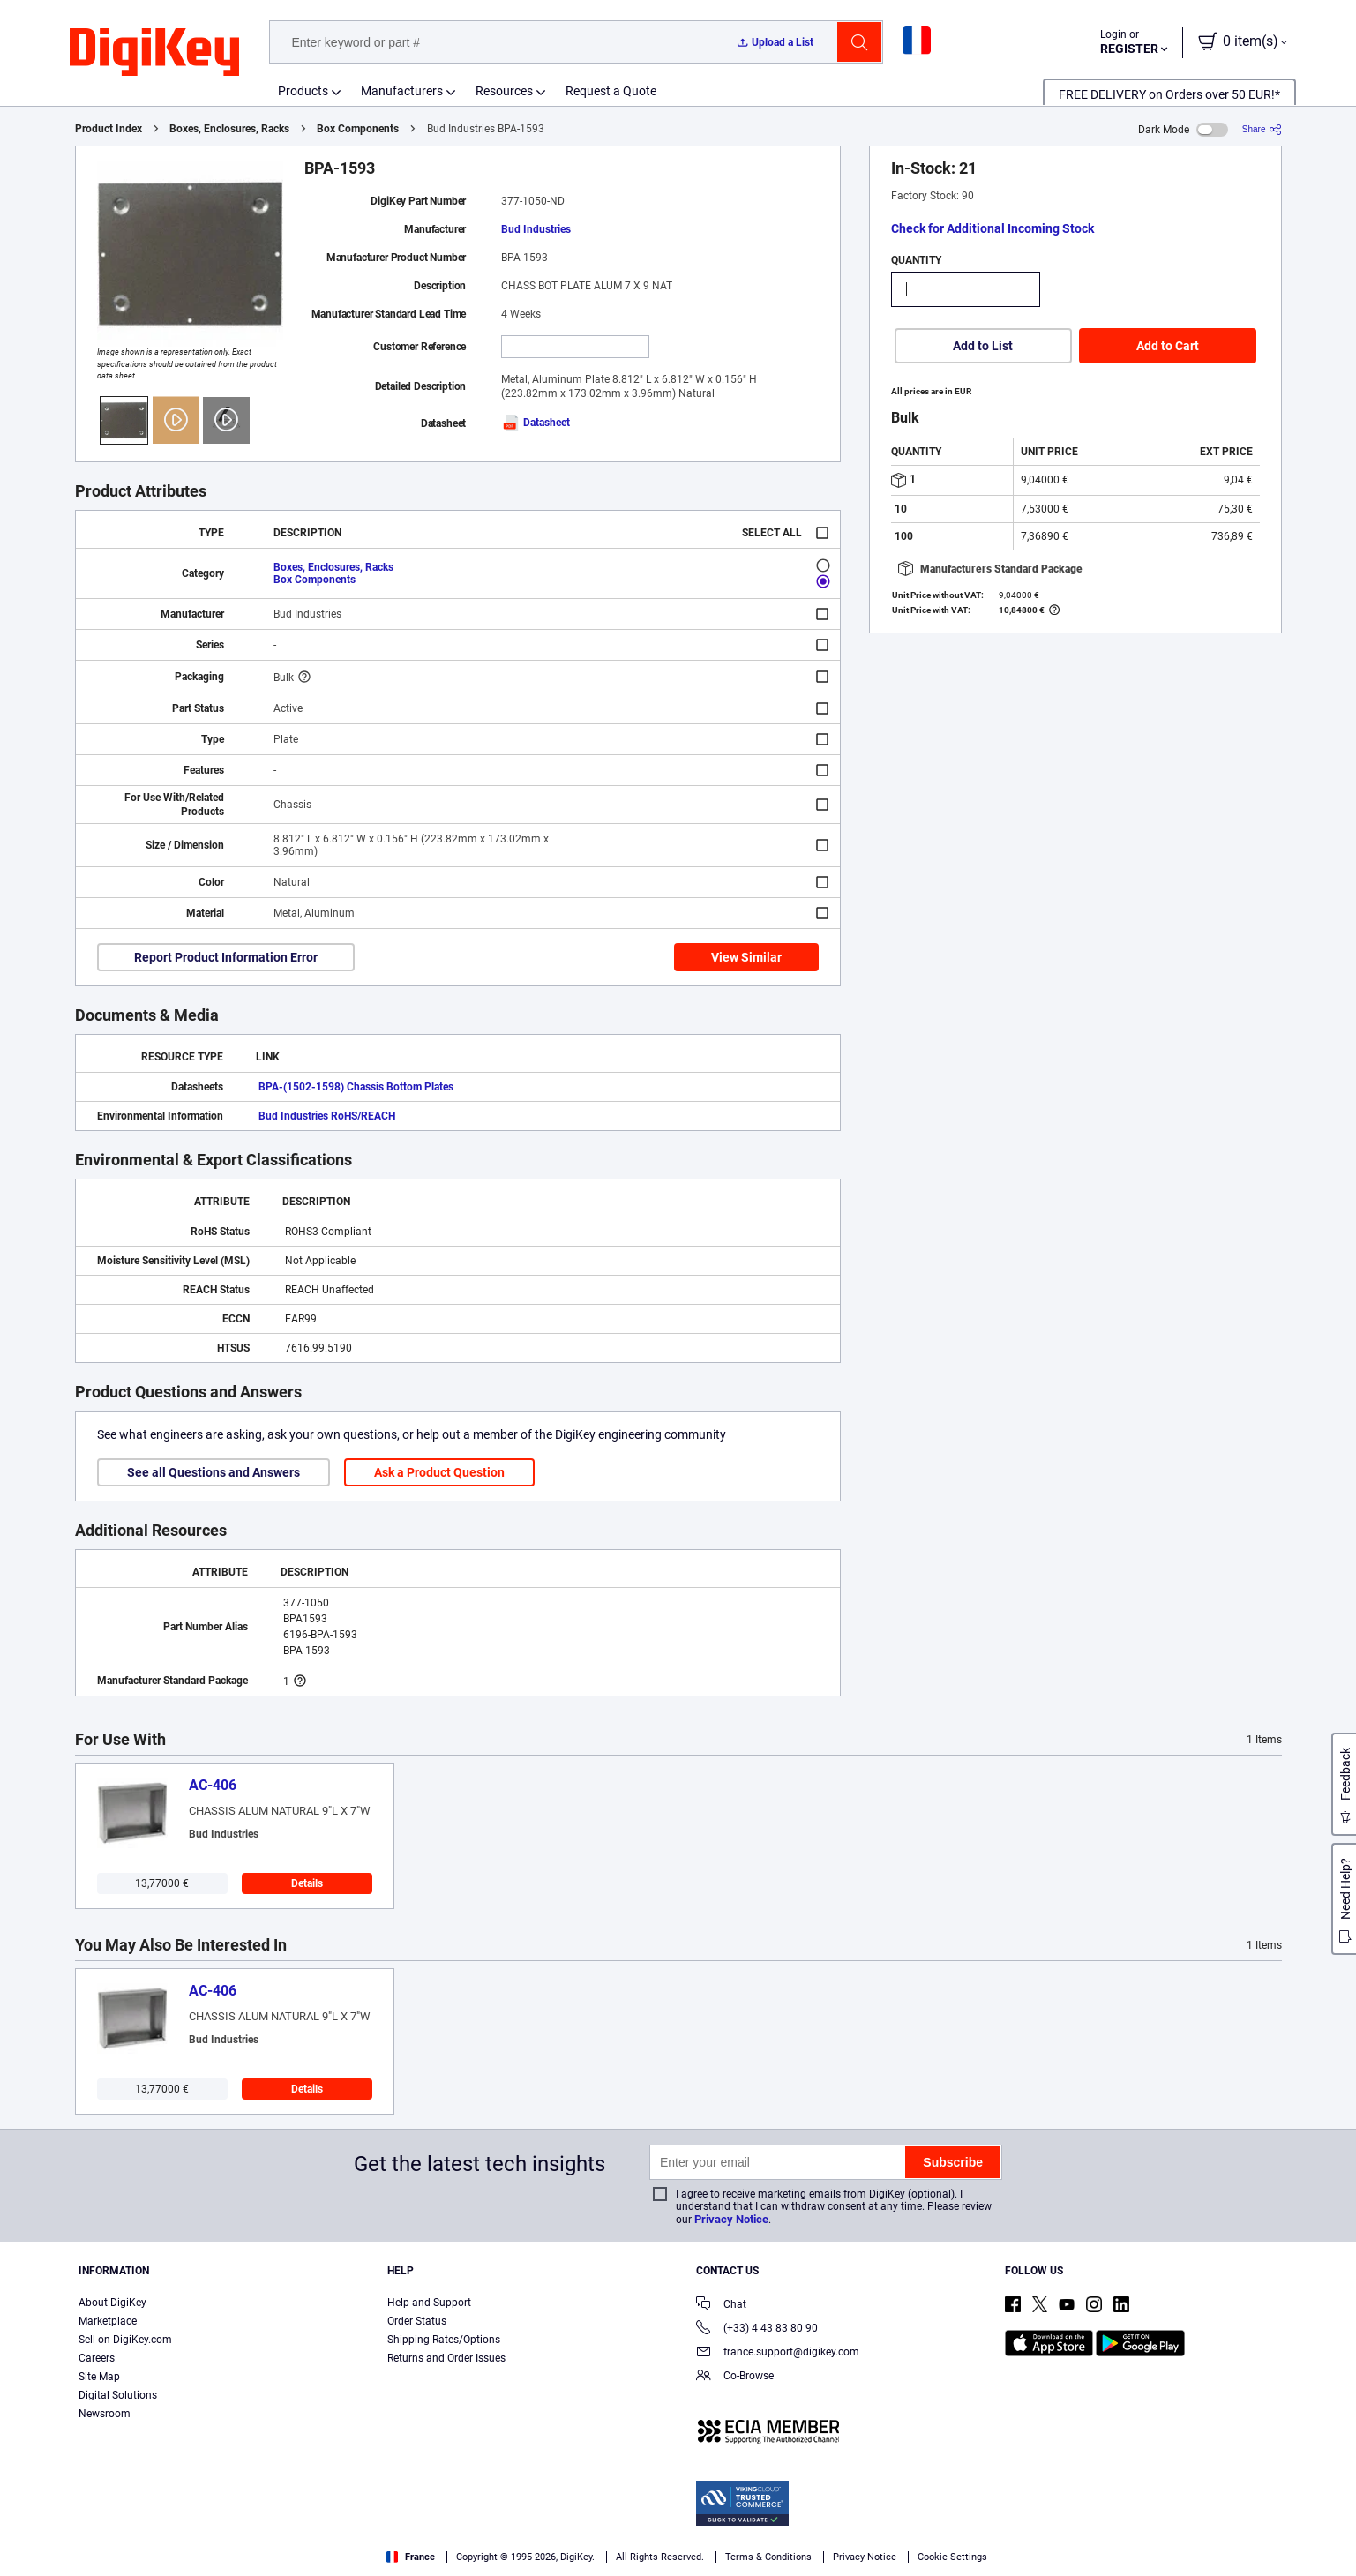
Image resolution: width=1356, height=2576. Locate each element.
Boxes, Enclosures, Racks (229, 129)
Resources (504, 91)
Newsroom (105, 2414)
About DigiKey (112, 2302)
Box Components (358, 129)
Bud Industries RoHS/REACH (326, 1116)
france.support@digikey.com (777, 2353)
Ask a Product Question (439, 1472)
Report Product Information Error (226, 957)
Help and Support (429, 2302)
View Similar (746, 957)
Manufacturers (402, 91)
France (410, 2557)
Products (303, 91)
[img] (154, 53)
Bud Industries (536, 229)
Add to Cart (1167, 346)
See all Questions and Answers (213, 1472)
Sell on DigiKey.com (125, 2339)
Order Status (416, 2321)
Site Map (99, 2376)
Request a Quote (611, 91)
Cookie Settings (952, 2557)
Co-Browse (735, 2377)
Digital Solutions (118, 2395)
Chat (721, 2305)
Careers (97, 2358)
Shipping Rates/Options (443, 2339)
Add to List (983, 346)
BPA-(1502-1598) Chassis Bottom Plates (355, 1087)
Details (307, 1883)
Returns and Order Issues (446, 2358)
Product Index (108, 129)
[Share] (1262, 129)
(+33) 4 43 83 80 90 (757, 2329)
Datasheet (535, 422)
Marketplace (108, 2321)
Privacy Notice (731, 2219)
